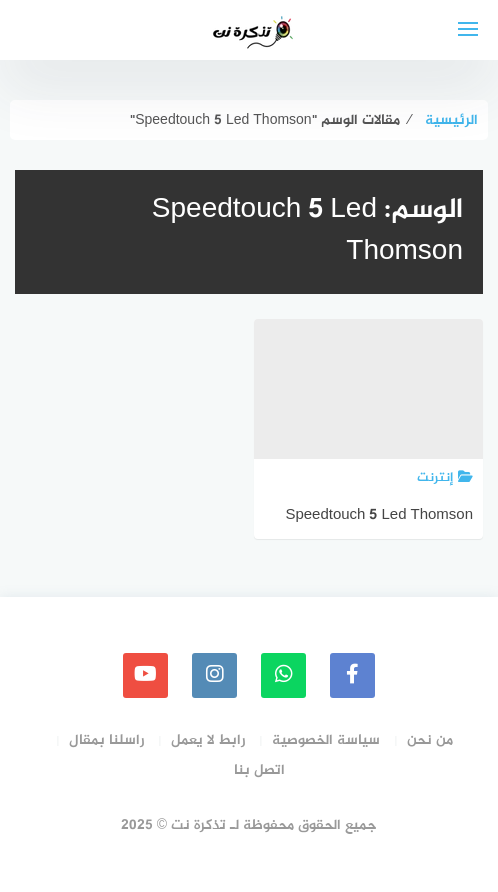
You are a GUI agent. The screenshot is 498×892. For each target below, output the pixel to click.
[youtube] (145, 675)
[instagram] (214, 675)
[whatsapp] (283, 675)
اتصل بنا (259, 770)
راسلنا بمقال (106, 740)
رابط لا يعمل (208, 740)
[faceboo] (352, 675)
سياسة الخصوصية (326, 740)
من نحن (430, 740)
